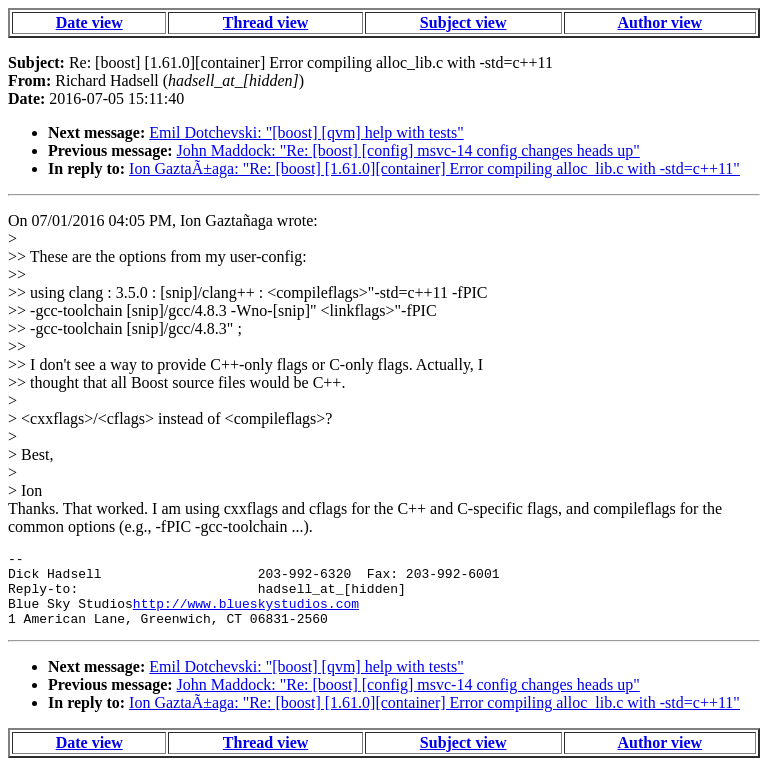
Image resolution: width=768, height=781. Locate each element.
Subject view (463, 22)
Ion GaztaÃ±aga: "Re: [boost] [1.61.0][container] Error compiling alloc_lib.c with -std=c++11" (434, 168)
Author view (660, 22)
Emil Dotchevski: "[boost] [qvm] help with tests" (306, 132)
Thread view (265, 22)
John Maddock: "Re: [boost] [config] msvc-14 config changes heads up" (408, 150)
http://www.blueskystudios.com (246, 615)
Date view (89, 22)
